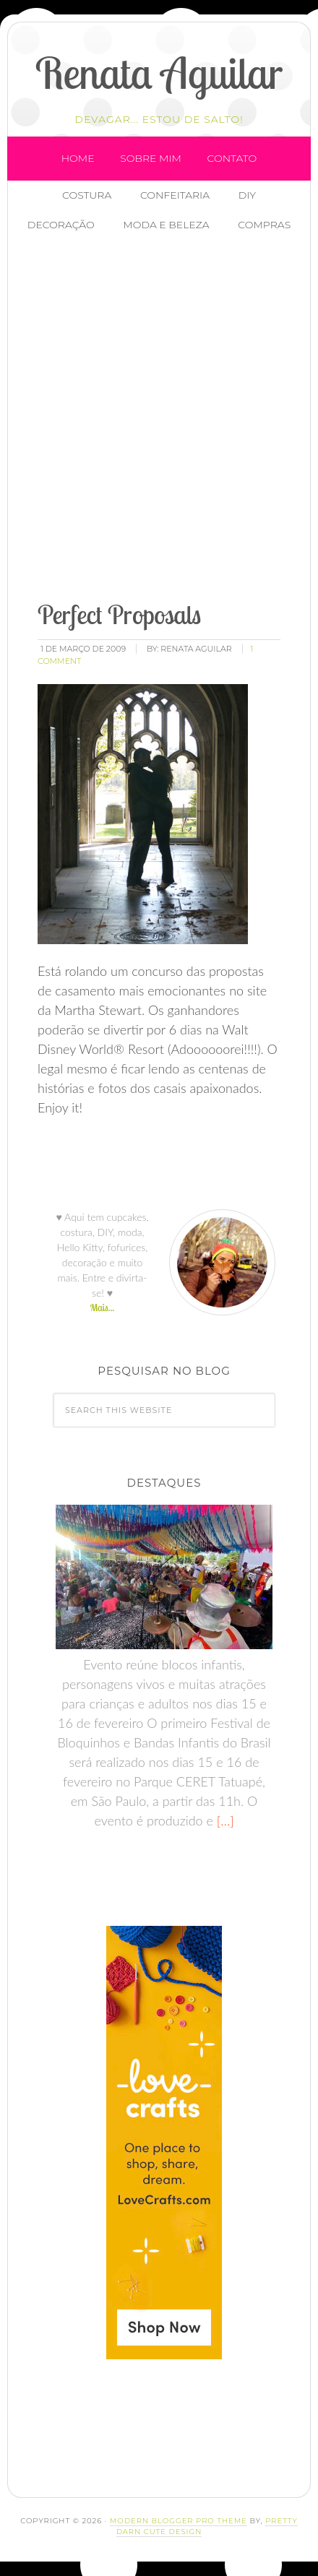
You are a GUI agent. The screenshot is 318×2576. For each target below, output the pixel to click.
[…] (223, 1820)
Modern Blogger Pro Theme (178, 2520)
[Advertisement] (159, 418)
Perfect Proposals (119, 614)
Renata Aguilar (159, 73)
